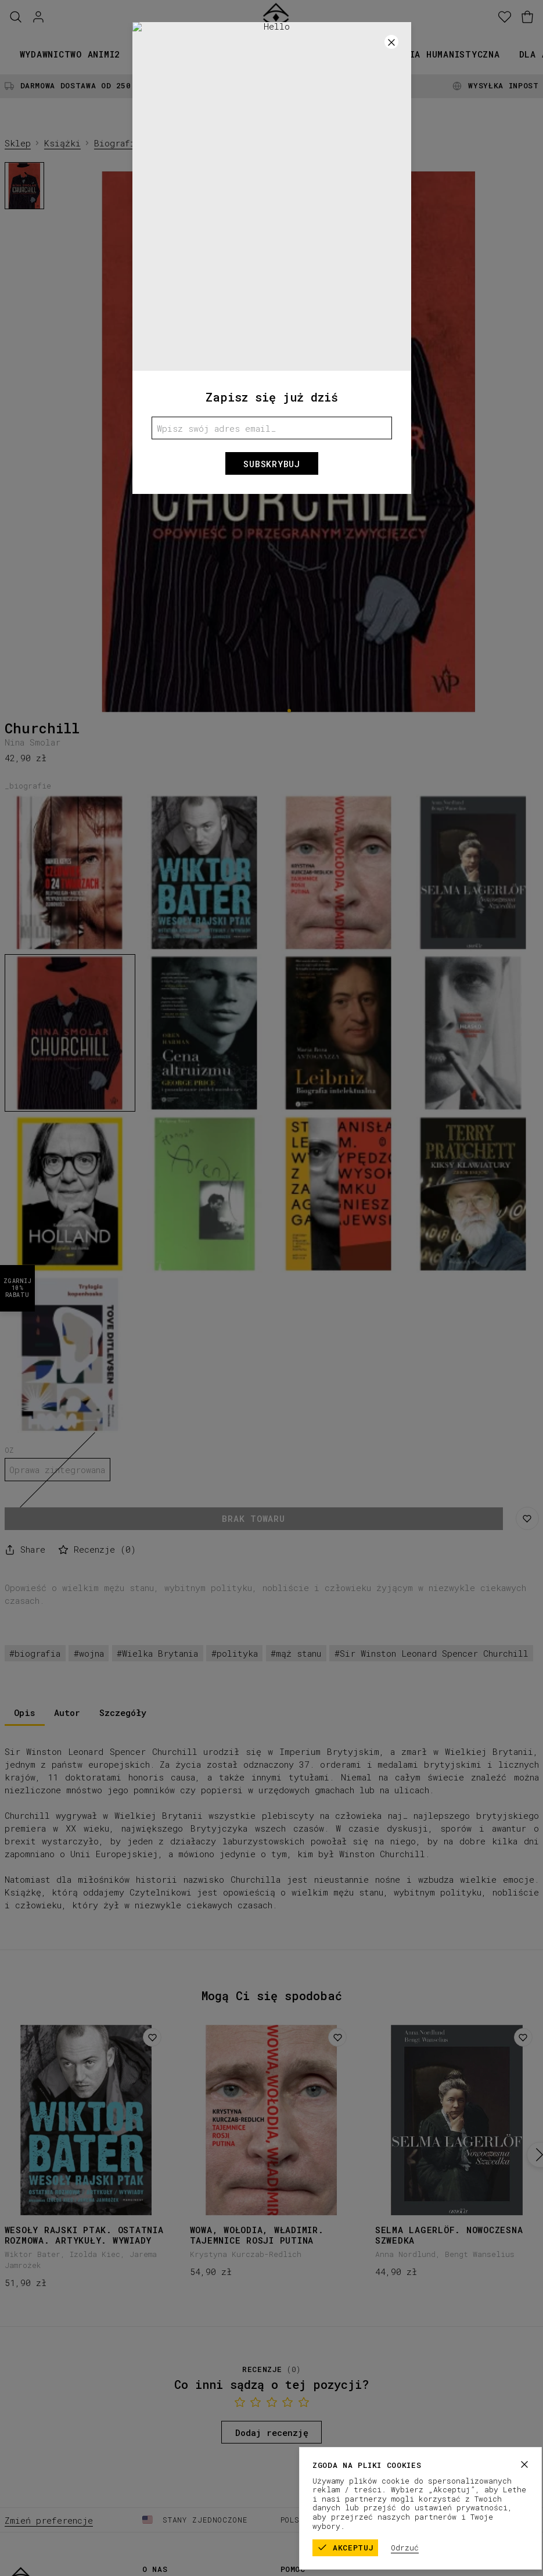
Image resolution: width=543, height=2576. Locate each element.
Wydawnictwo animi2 (70, 54)
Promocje (350, 54)
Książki (158, 54)
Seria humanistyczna (446, 54)
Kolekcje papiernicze (253, 54)
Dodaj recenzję (271, 2432)
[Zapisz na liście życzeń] (527, 1518)
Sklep (18, 143)
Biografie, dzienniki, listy (163, 143)
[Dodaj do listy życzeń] (152, 2037)
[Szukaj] (16, 17)
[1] (289, 710)
